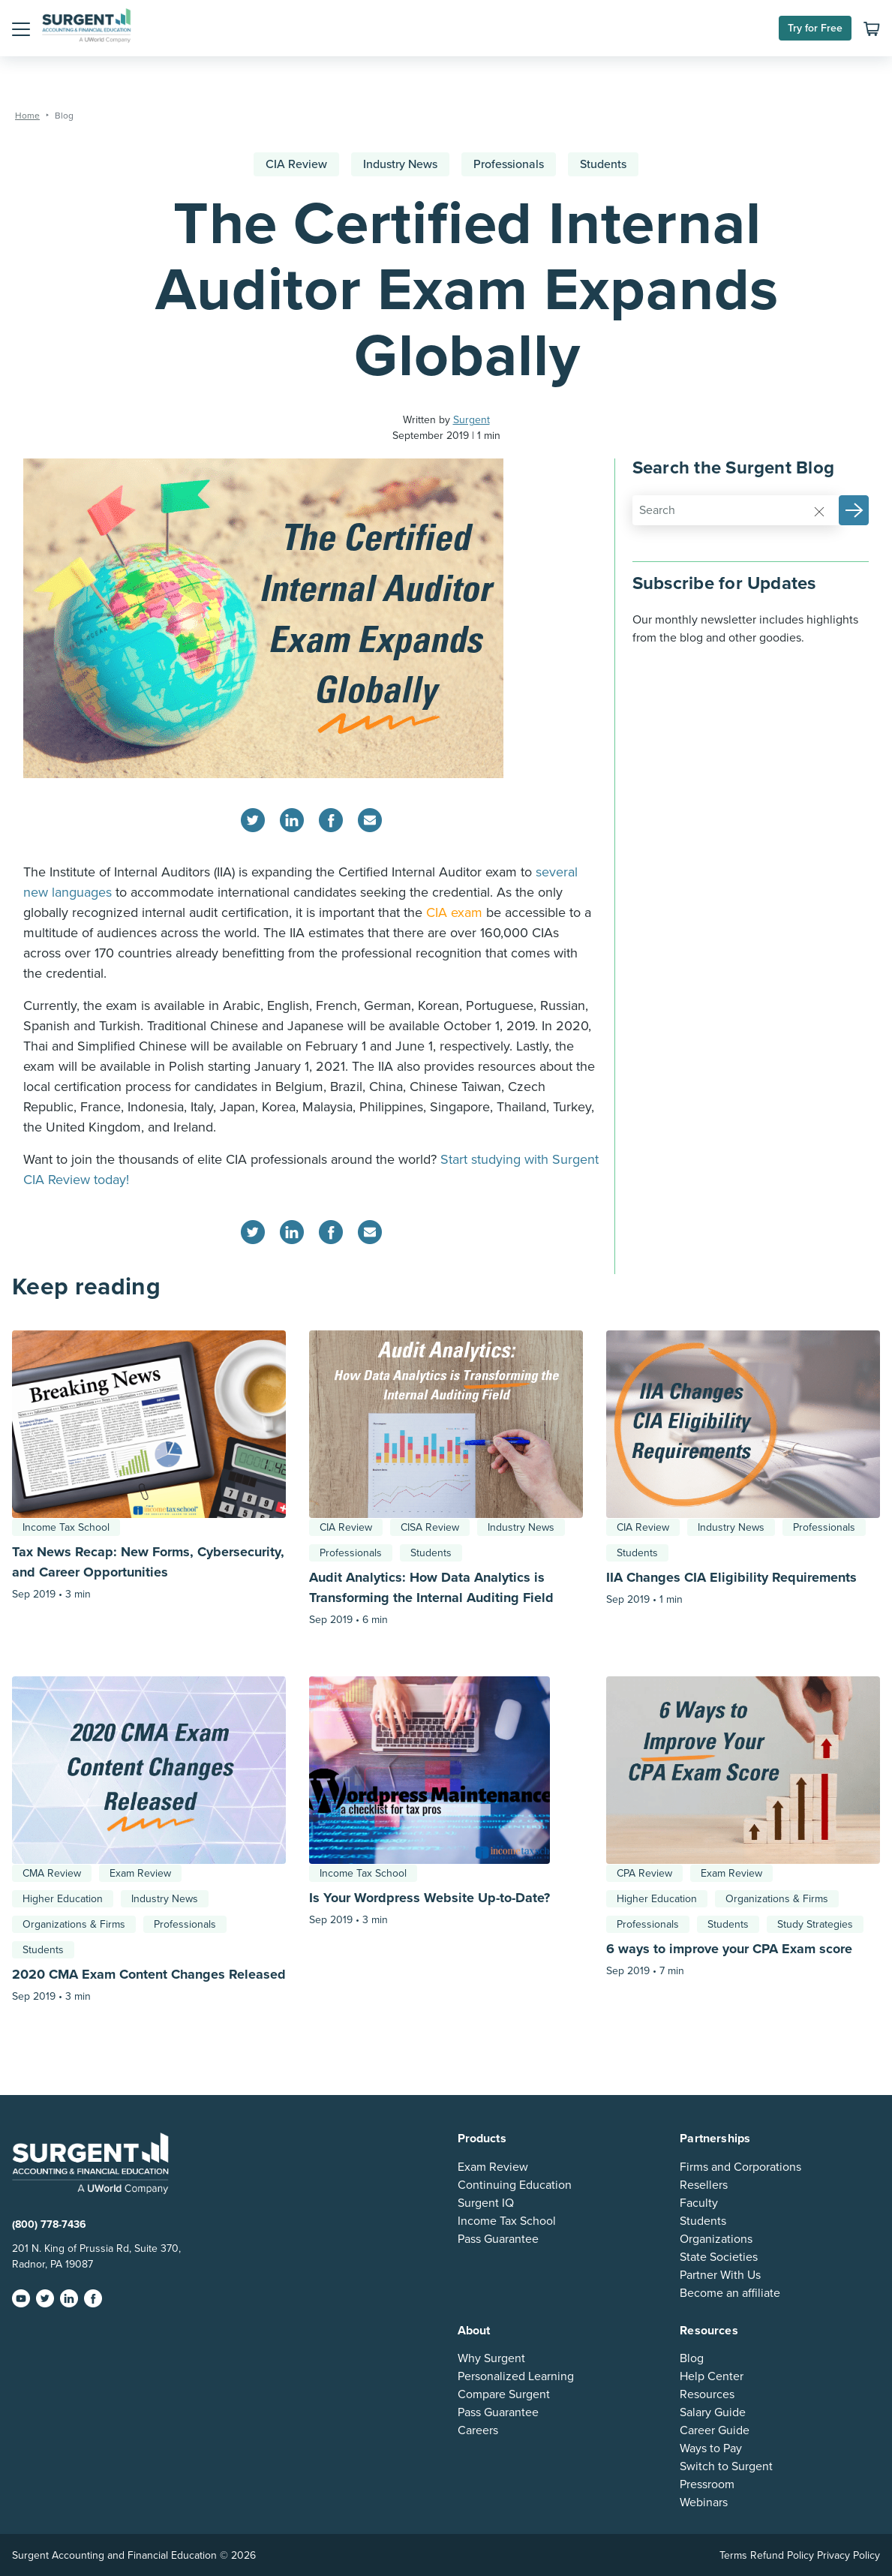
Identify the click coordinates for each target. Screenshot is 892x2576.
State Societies (719, 2257)
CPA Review (644, 1873)
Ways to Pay (711, 2448)
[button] (21, 29)
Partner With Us (720, 2275)
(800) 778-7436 (49, 2224)
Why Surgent (491, 2358)
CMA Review (52, 1873)
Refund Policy (782, 2555)
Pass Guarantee (498, 2239)
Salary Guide (713, 2412)
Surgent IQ (486, 2203)
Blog (692, 2358)
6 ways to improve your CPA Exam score (729, 1948)
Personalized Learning (516, 2376)
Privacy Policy (848, 2555)
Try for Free (815, 28)
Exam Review (140, 1873)
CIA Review (296, 164)
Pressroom (707, 2484)
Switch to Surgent (726, 2466)
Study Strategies (815, 1924)
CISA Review (430, 1527)
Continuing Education (515, 2185)
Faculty (699, 2203)
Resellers (704, 2185)
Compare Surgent (504, 2394)
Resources (707, 2394)
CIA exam (454, 912)
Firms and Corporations (740, 2167)
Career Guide (714, 2430)
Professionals (508, 164)
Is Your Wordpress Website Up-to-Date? (429, 1897)
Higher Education (63, 1898)
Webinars (704, 2502)
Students (603, 164)
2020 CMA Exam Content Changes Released (149, 1974)
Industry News (400, 164)
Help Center (711, 2376)
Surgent (471, 419)
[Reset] (819, 511)
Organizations (716, 2239)
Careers (478, 2430)
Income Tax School (66, 1527)
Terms (733, 2555)
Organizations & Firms (74, 1924)
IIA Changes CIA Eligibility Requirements (731, 1577)
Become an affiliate (730, 2293)
